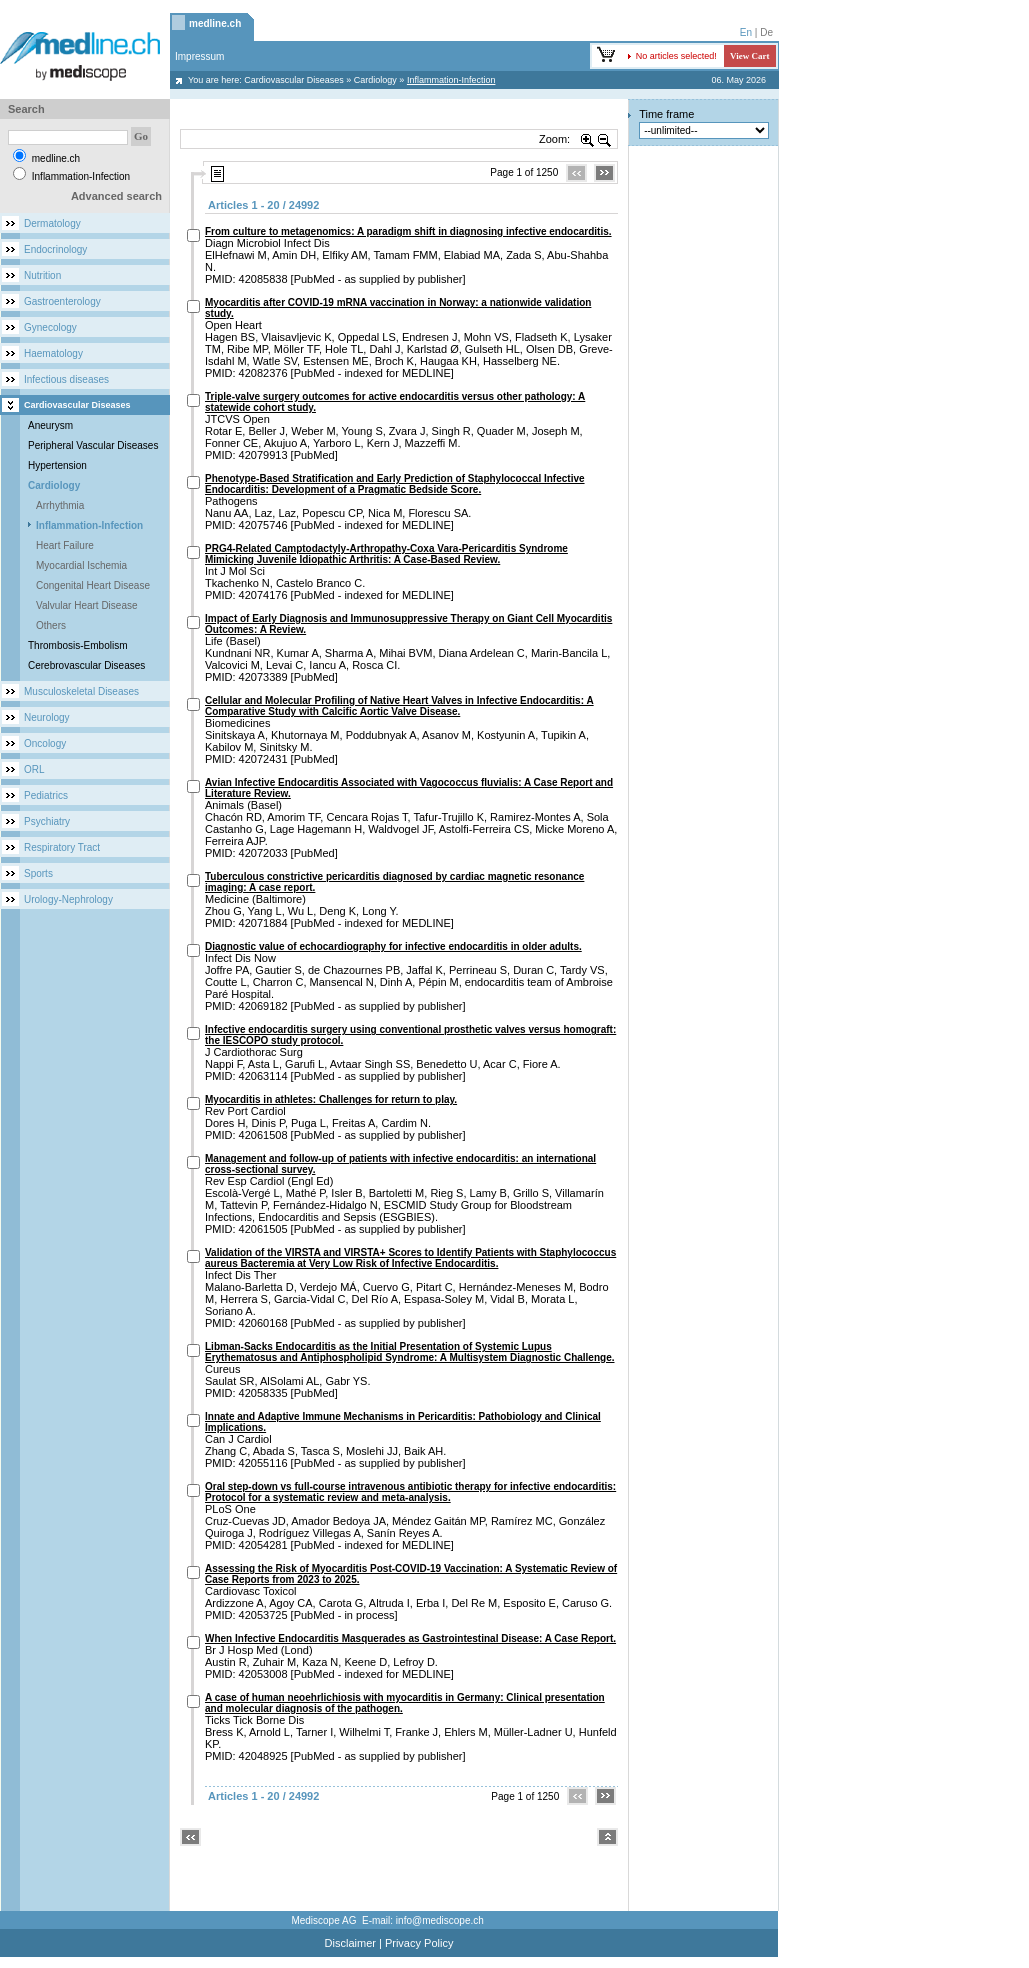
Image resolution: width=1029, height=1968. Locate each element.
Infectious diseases (66, 379)
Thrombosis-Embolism (77, 645)
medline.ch (215, 23)
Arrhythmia (60, 505)
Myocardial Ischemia (81, 565)
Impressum (199, 56)
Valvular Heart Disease (87, 605)
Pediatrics (46, 795)
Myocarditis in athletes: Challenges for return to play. (331, 1099)
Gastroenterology (62, 301)
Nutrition (42, 275)
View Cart (749, 56)
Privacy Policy (419, 1943)
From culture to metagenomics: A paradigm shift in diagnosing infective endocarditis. (408, 231)
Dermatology (52, 223)
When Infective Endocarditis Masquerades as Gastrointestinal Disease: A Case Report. (410, 1638)
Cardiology (375, 80)
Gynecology (50, 327)
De (766, 32)
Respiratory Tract (62, 847)
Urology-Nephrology (68, 899)
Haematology (53, 353)
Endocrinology (55, 249)
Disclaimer (350, 1943)
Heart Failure (65, 545)
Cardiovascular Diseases (294, 80)
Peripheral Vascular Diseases (93, 445)
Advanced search (116, 196)
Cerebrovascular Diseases (86, 665)
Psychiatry (47, 821)
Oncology (45, 743)
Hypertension (57, 465)
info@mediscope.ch (440, 1920)
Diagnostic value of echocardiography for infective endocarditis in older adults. (393, 946)
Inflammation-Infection (89, 525)
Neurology (47, 717)
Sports (38, 873)
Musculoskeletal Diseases (81, 691)
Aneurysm (50, 425)
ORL (34, 769)
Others (51, 625)
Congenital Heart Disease (93, 585)
